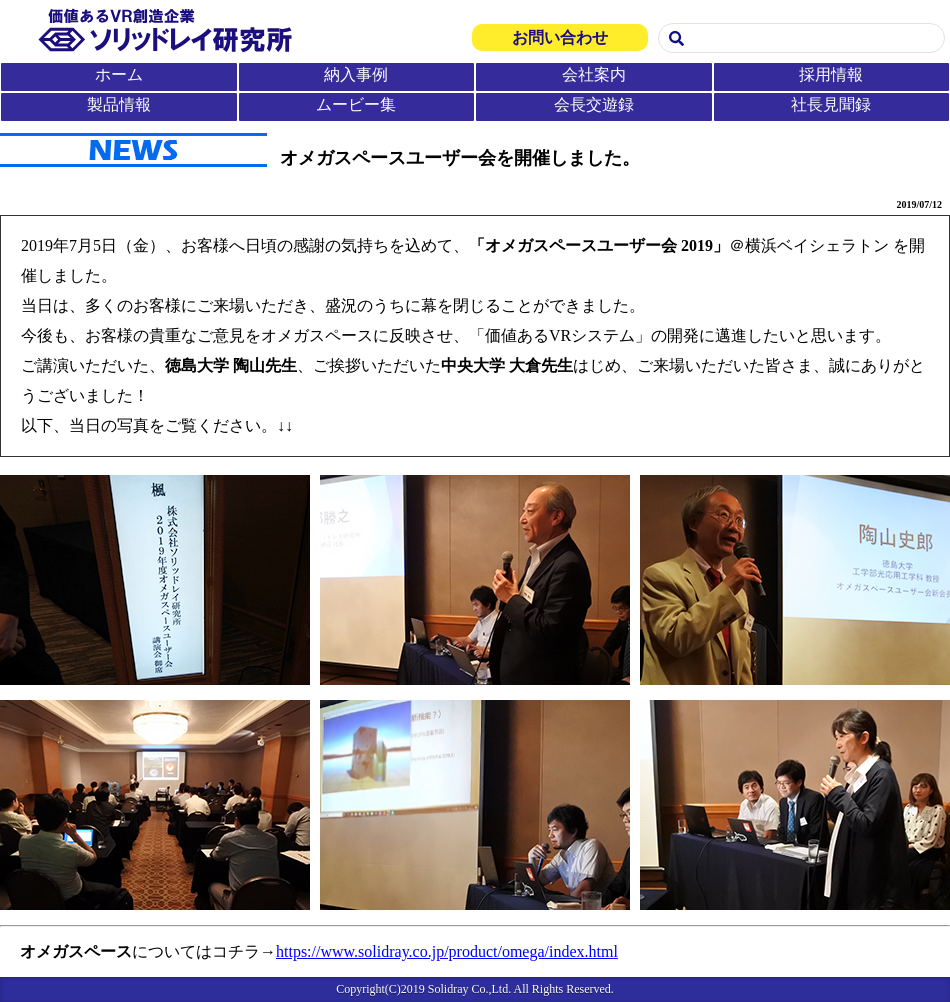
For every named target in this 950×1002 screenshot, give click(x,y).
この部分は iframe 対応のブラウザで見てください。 (475, 61)
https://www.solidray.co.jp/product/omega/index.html (447, 951)
